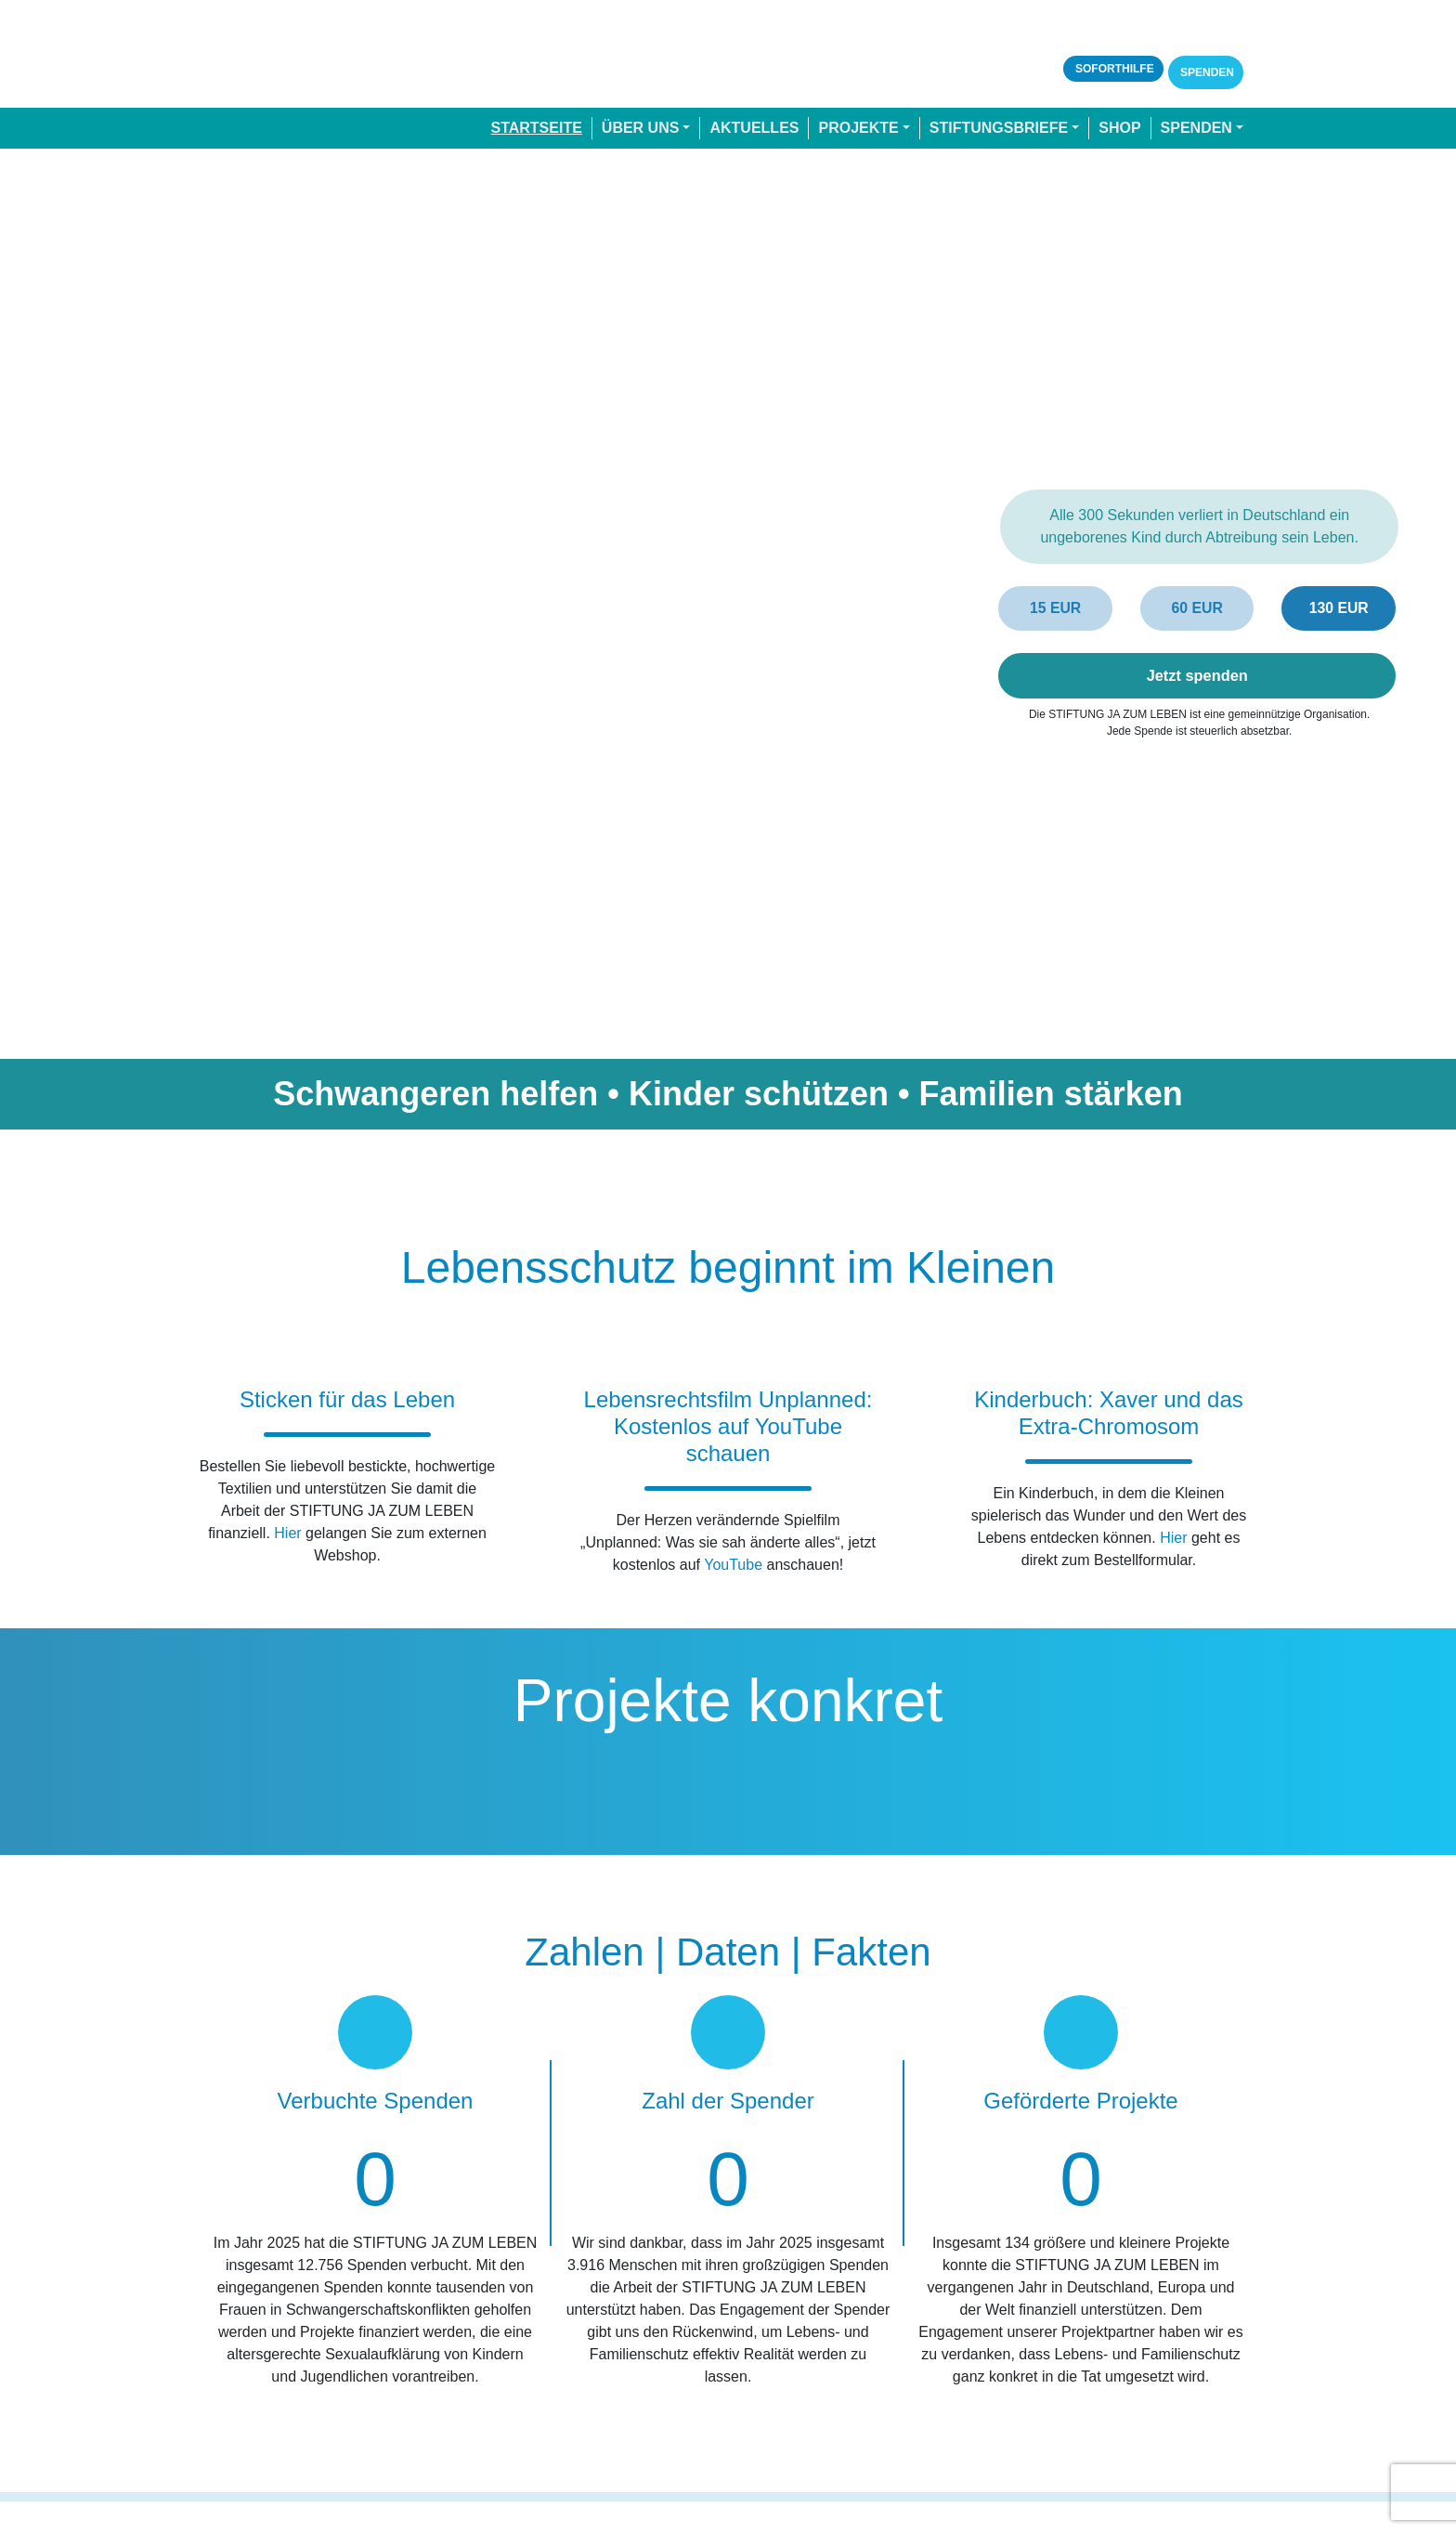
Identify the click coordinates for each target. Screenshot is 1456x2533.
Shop (1119, 128)
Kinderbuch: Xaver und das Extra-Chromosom (1108, 1413)
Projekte (858, 128)
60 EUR (1197, 608)
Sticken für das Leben (347, 1399)
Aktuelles (754, 128)
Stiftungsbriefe (999, 128)
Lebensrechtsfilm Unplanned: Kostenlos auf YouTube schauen (728, 1426)
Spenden (1205, 72)
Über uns (641, 128)
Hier (287, 1533)
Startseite (535, 128)
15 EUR (1056, 608)
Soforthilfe (1113, 68)
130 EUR (1338, 608)
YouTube (733, 1564)
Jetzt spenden (1197, 675)
